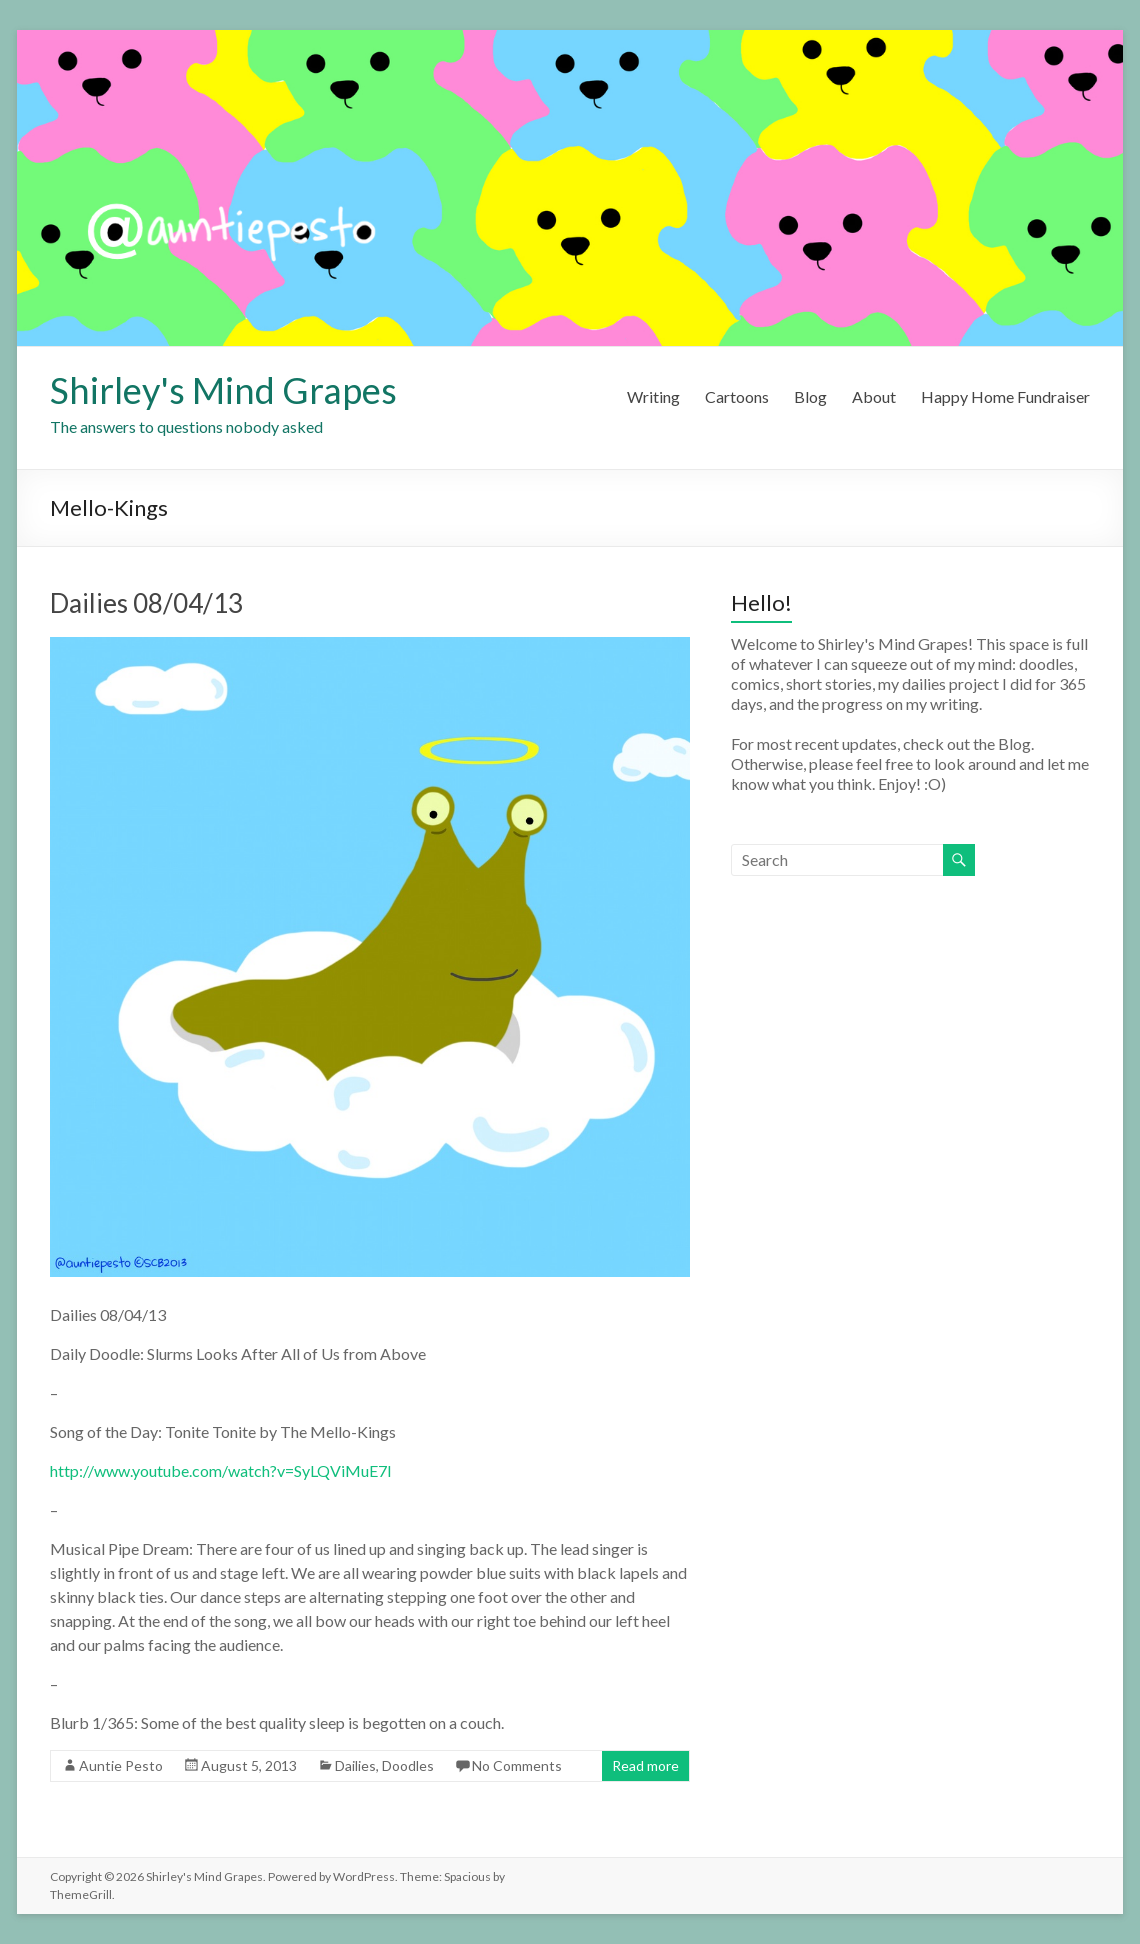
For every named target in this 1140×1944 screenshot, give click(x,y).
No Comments (517, 1765)
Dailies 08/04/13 (146, 603)
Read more (645, 1765)
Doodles (408, 1765)
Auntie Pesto (121, 1765)
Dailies (355, 1765)
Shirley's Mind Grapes (223, 390)
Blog (810, 396)
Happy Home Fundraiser (1005, 396)
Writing (653, 396)
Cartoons (737, 396)
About (874, 396)
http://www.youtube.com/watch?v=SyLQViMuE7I (221, 1470)
